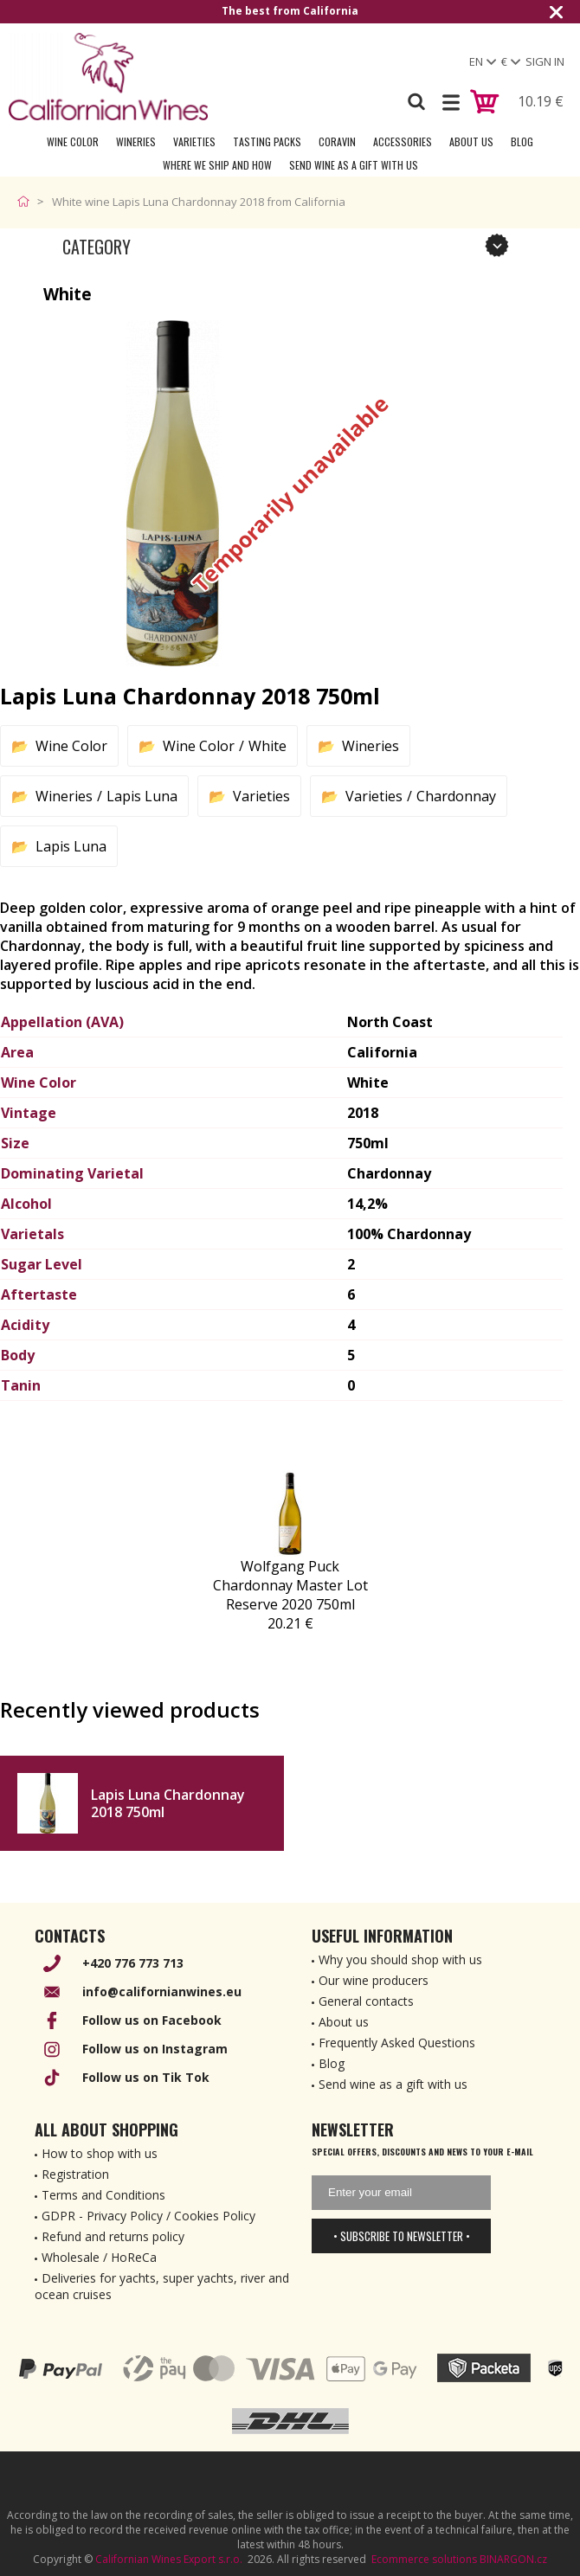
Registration (75, 2174)
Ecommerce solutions (424, 2559)
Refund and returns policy (113, 2236)
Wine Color (73, 141)
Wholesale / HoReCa (99, 2257)
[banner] (108, 76)
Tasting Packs (267, 141)
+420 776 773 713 (133, 1963)
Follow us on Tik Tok (145, 2077)
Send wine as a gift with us (353, 164)
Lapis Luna (141, 796)
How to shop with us (100, 2153)
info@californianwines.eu (162, 1991)
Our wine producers (374, 1980)
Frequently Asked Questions (397, 2042)
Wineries (136, 141)
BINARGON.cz (513, 2559)
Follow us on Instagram (155, 2048)
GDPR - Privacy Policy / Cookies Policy (148, 2215)
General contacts (366, 2001)
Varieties (194, 141)
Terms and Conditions (103, 2195)
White (267, 745)
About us (344, 2022)
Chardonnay (456, 796)
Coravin (337, 141)
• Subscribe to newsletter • (401, 2236)
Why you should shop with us (400, 1959)
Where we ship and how (217, 164)
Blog (522, 141)
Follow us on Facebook (152, 2020)
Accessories (402, 141)
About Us (471, 141)
